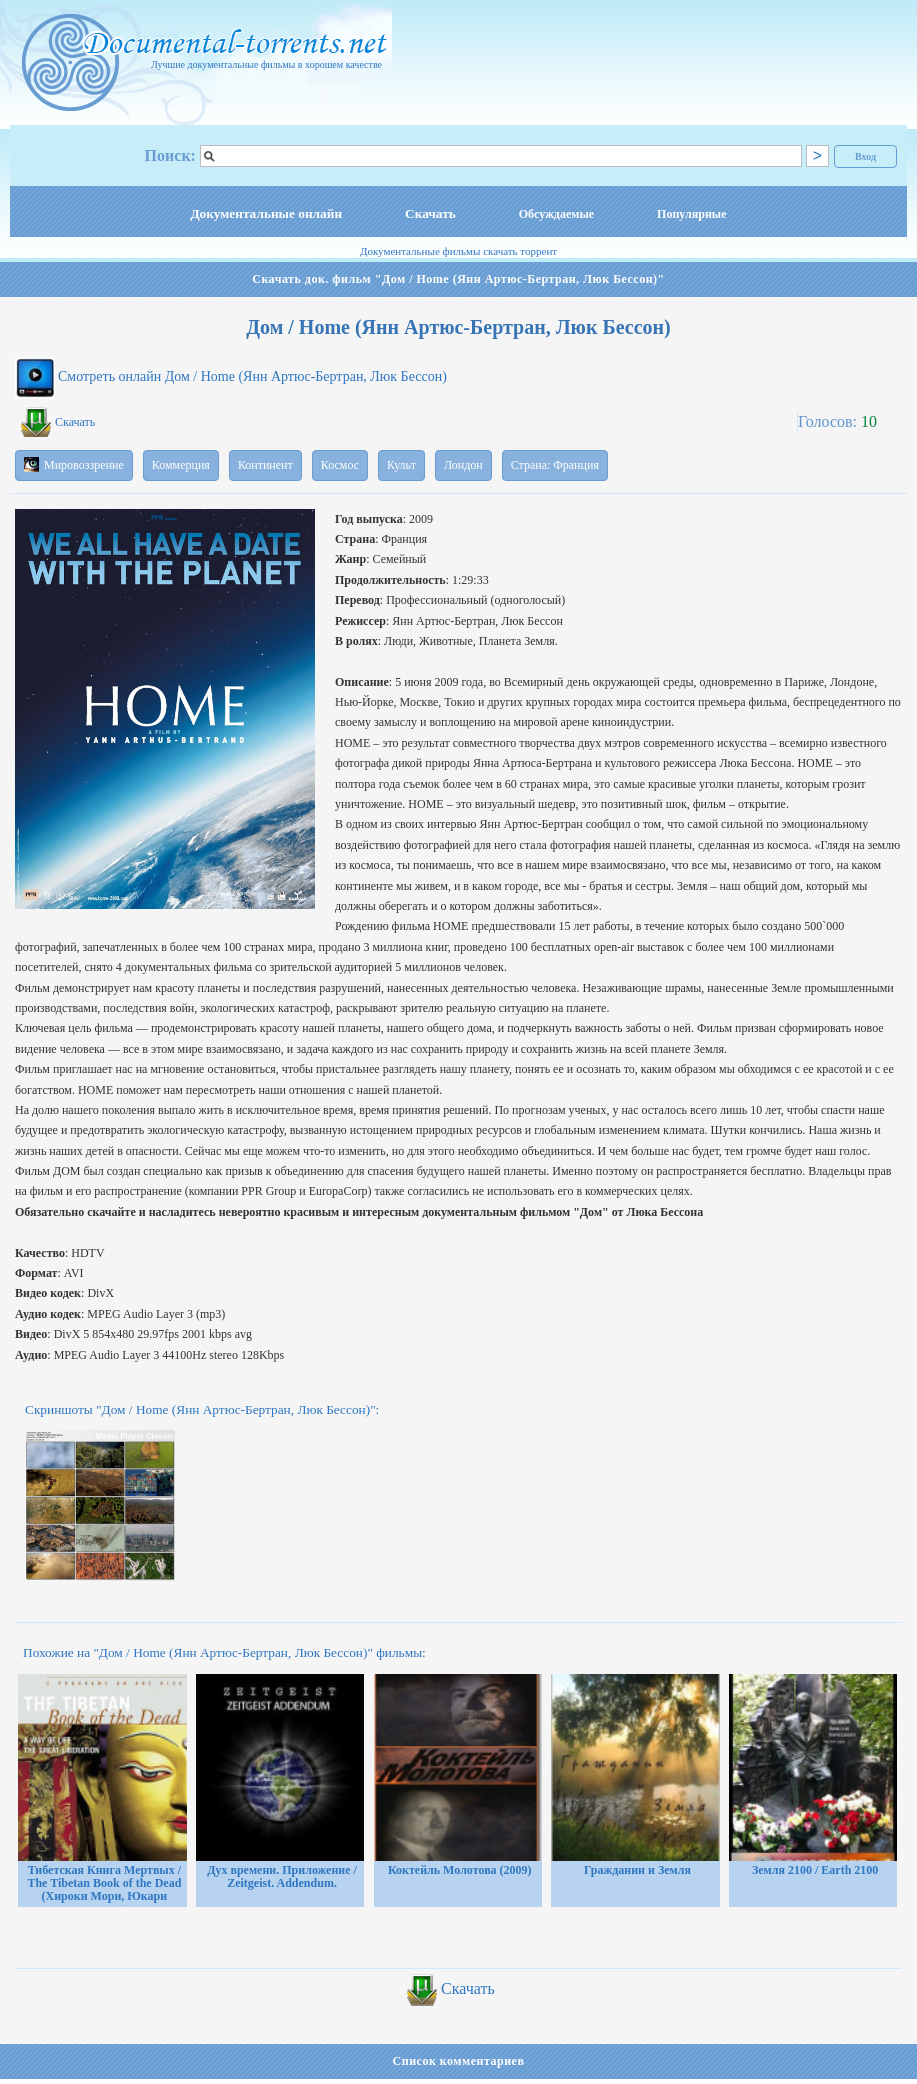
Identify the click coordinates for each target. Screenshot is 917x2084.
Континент (265, 465)
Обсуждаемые (556, 214)
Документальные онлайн (266, 213)
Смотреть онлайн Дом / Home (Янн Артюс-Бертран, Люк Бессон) (252, 376)
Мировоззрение (74, 464)
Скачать (430, 213)
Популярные (691, 214)
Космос (340, 465)
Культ (401, 465)
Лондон (463, 465)
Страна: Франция (555, 465)
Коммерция (181, 465)
